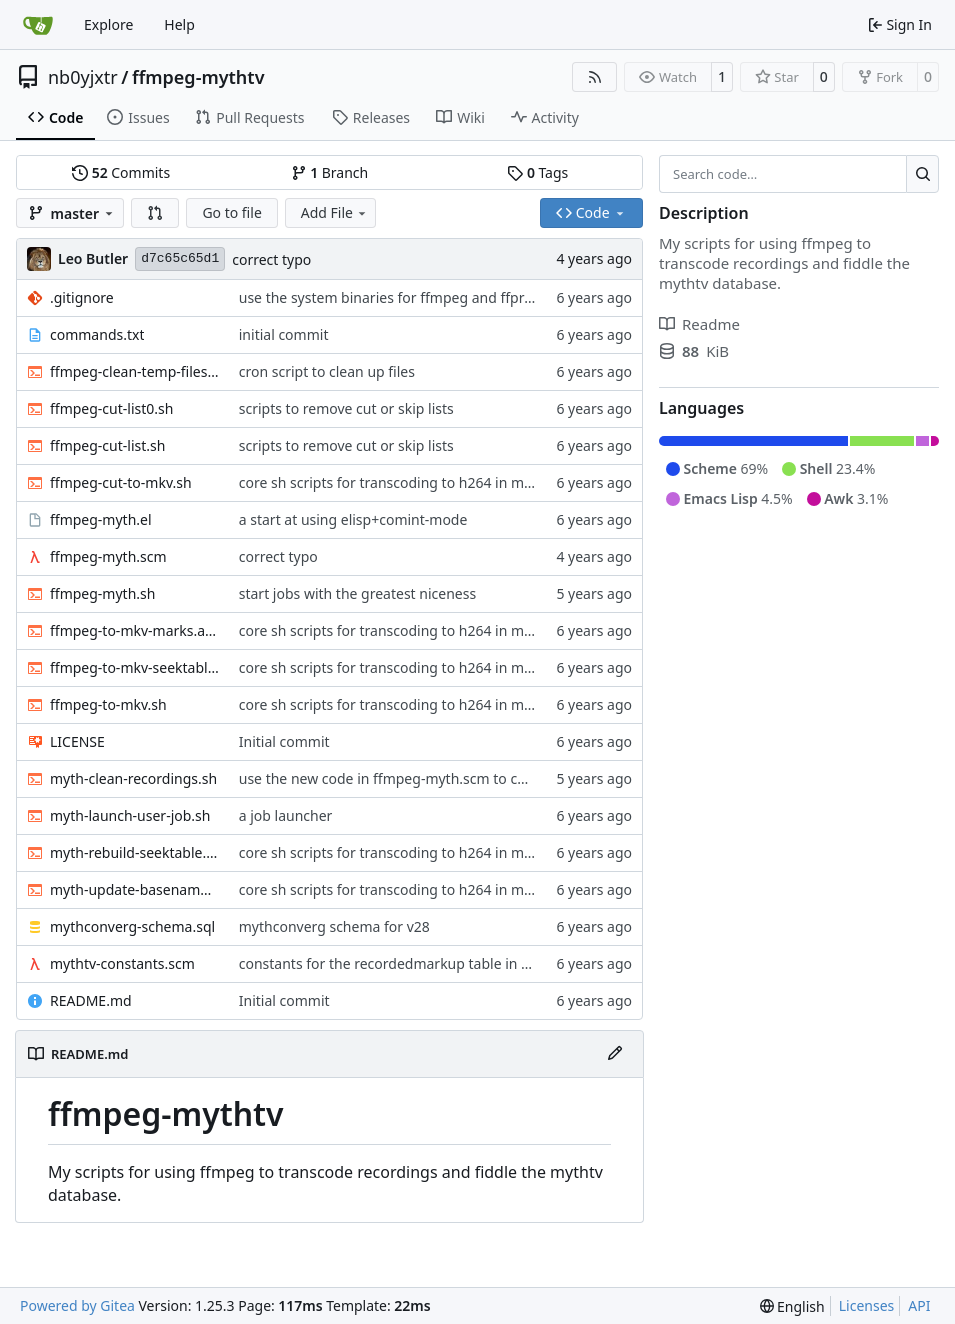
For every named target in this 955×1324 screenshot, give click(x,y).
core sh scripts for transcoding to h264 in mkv (389, 482)
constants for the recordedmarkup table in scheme (405, 963)
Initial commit (284, 741)
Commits (121, 172)
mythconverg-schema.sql (132, 926)
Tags (537, 172)
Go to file (231, 212)
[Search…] (922, 174)
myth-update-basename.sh (134, 889)
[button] (155, 213)
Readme (699, 324)
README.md (91, 1000)
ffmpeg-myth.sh (102, 593)
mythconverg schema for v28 (334, 926)
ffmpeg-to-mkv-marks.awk (134, 630)
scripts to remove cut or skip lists (346, 408)
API (919, 1305)
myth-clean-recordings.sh (133, 778)
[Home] (38, 25)
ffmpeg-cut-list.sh (107, 445)
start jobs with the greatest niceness (357, 593)
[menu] (792, 1306)
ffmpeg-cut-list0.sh (111, 408)
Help (179, 24)
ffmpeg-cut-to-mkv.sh (121, 482)
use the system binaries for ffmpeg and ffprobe (394, 297)
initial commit (284, 334)
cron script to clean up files (327, 371)
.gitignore (82, 297)
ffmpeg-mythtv (198, 77)
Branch (330, 172)
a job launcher (286, 815)
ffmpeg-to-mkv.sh (108, 704)
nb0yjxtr (83, 77)
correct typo (271, 259)
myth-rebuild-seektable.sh (134, 852)
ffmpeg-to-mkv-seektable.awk (134, 667)
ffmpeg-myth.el (101, 519)
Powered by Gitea (77, 1305)
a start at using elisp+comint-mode (353, 519)
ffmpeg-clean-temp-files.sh (134, 371)
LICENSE (77, 741)
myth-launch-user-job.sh (130, 815)
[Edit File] (615, 1054)
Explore (108, 24)
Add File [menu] (335, 212)
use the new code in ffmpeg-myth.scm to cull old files (413, 778)
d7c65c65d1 (180, 258)
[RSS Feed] (595, 77)
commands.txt (97, 334)
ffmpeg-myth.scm (108, 556)
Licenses (867, 1305)
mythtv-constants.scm (122, 963)
